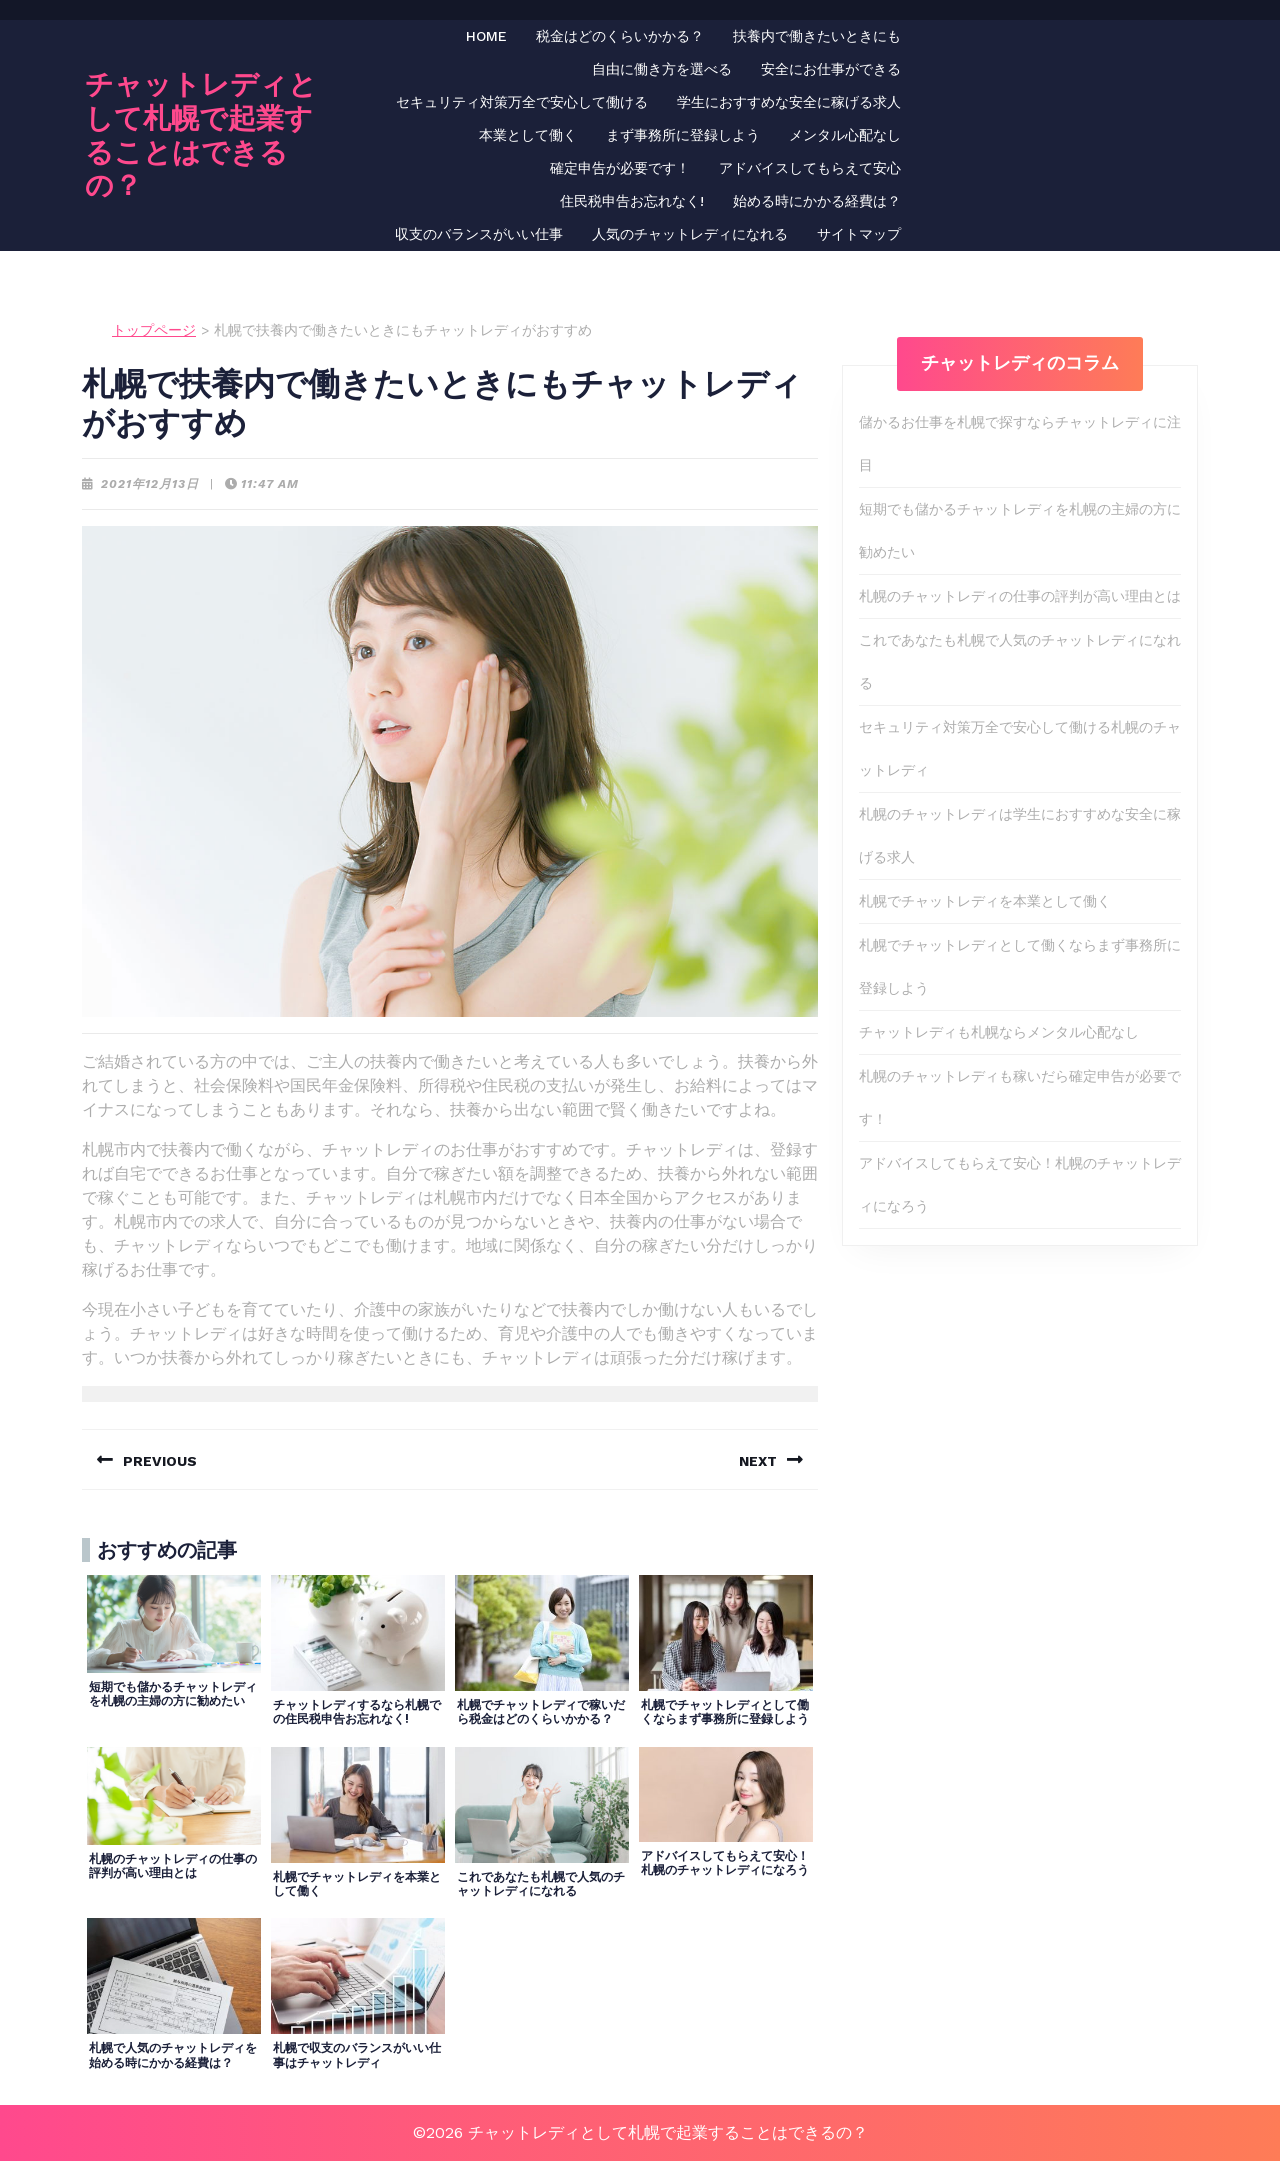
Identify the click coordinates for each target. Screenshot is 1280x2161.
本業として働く (528, 135)
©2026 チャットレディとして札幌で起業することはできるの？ (640, 2132)
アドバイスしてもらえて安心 (810, 168)
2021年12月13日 (150, 484)
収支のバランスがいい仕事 (479, 234)
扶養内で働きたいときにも (817, 36)
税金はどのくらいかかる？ (620, 36)
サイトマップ (859, 234)
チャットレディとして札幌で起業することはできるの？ (201, 134)
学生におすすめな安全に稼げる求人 (789, 102)
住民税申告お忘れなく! (632, 201)
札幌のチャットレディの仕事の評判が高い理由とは (1020, 596)
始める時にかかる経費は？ (817, 201)
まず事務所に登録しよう (683, 135)
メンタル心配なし (845, 135)
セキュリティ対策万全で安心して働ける (522, 102)
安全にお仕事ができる (831, 69)
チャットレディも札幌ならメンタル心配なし (999, 1032)
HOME (486, 36)
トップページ (154, 330)
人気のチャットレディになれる (690, 234)
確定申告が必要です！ (620, 168)
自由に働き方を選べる (662, 69)
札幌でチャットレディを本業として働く (985, 901)
